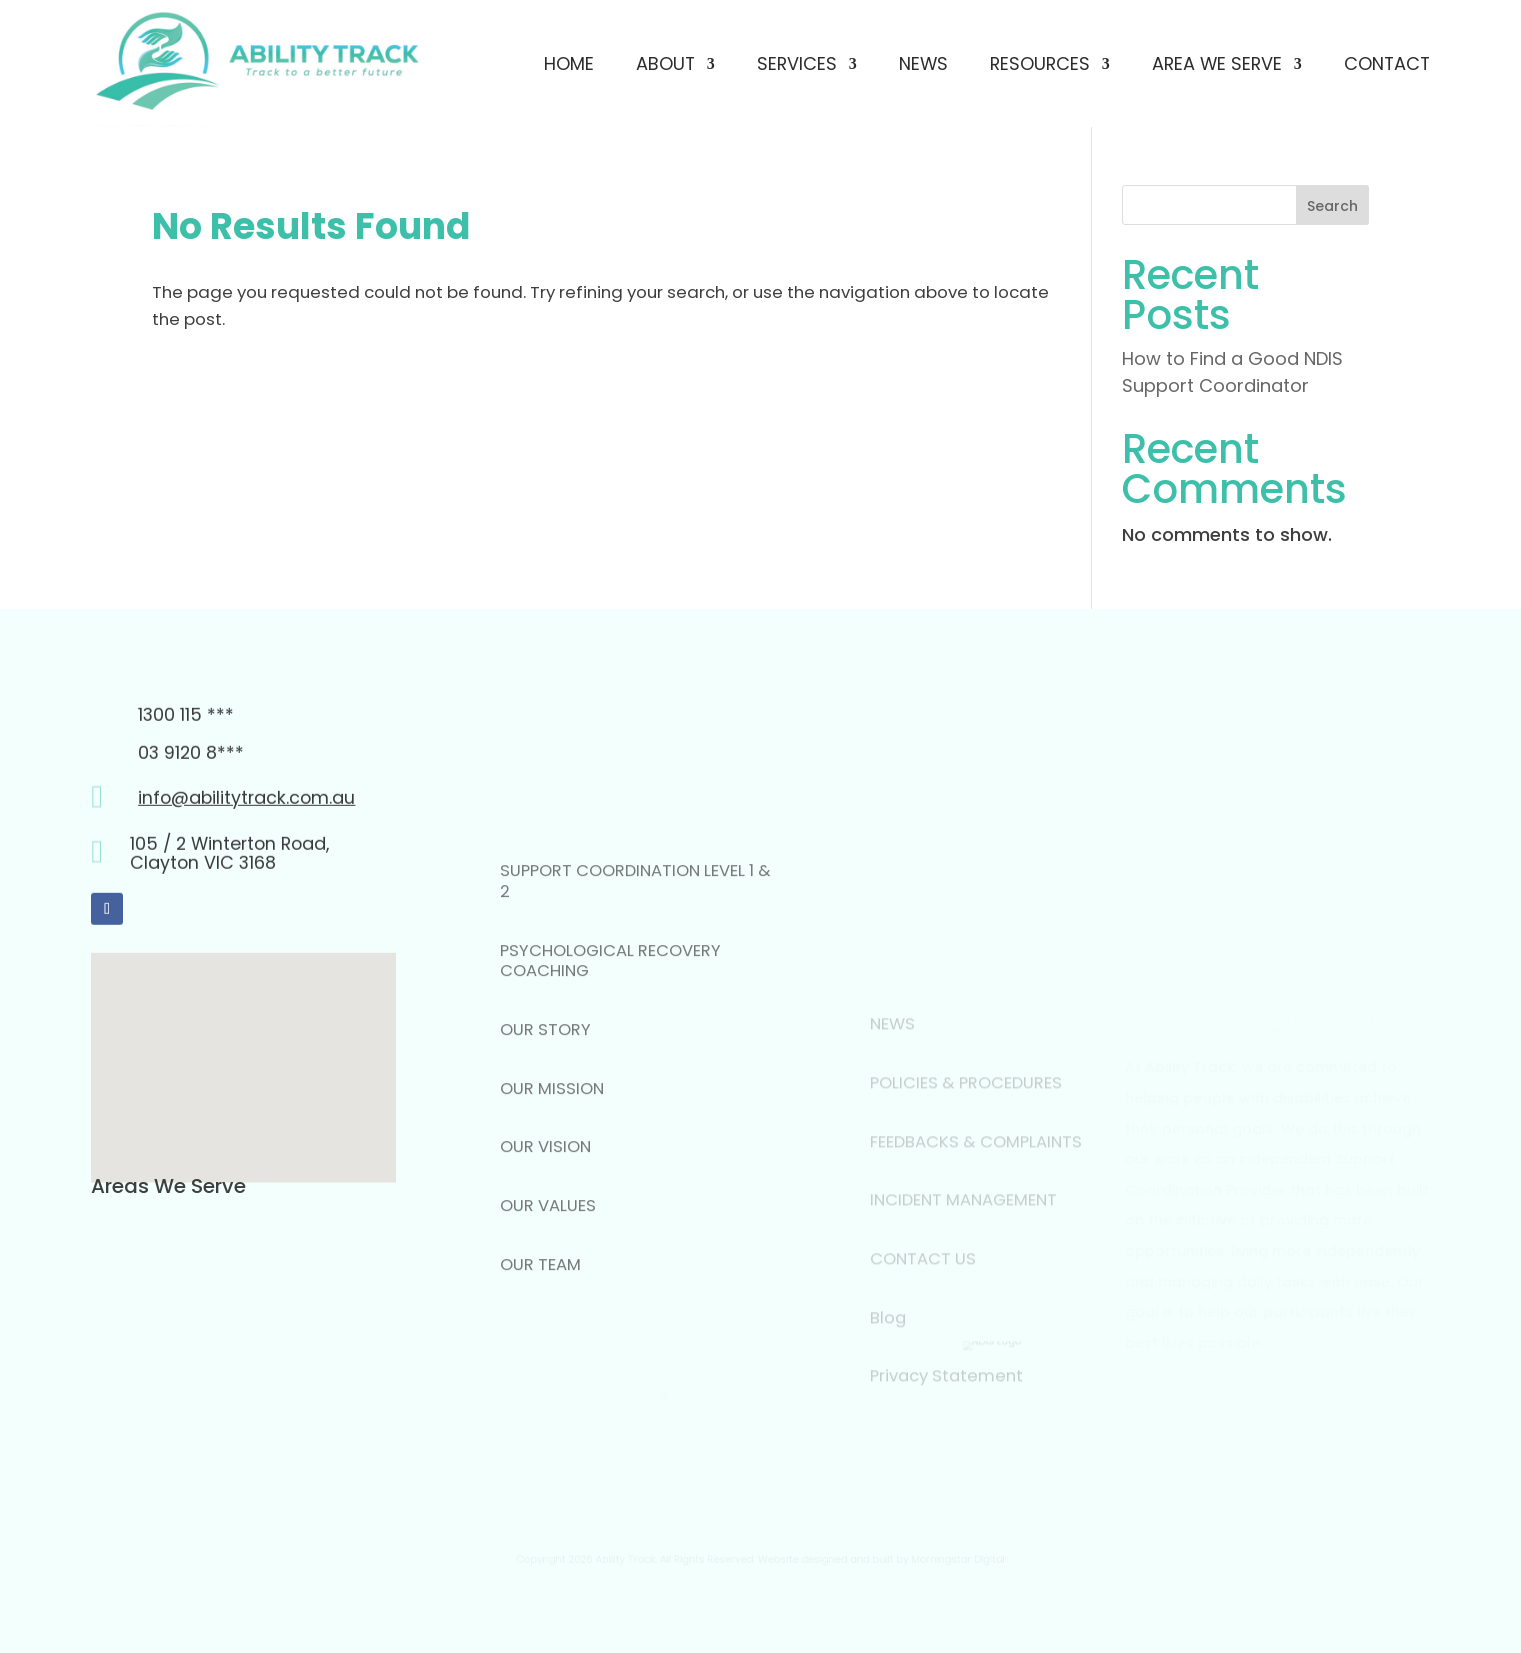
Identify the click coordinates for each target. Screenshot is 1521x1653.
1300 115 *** (186, 798)
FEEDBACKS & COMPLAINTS (976, 1213)
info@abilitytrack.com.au (246, 880)
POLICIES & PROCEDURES (966, 1154)
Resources (1040, 63)
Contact (1387, 63)
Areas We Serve (168, 1186)
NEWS (892, 1096)
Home (569, 63)
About (665, 63)
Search (1332, 206)
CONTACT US (923, 1330)
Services (797, 63)
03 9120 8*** (191, 836)
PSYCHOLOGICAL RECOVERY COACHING (610, 1088)
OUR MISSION (552, 1215)
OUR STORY (545, 1157)
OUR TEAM (540, 1391)
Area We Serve (1217, 63)
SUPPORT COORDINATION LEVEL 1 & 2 (635, 1009)
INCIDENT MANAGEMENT (963, 1272)
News (923, 63)
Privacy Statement (946, 1448)
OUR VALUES (548, 1333)
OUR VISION (545, 1274)
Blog (888, 1389)
